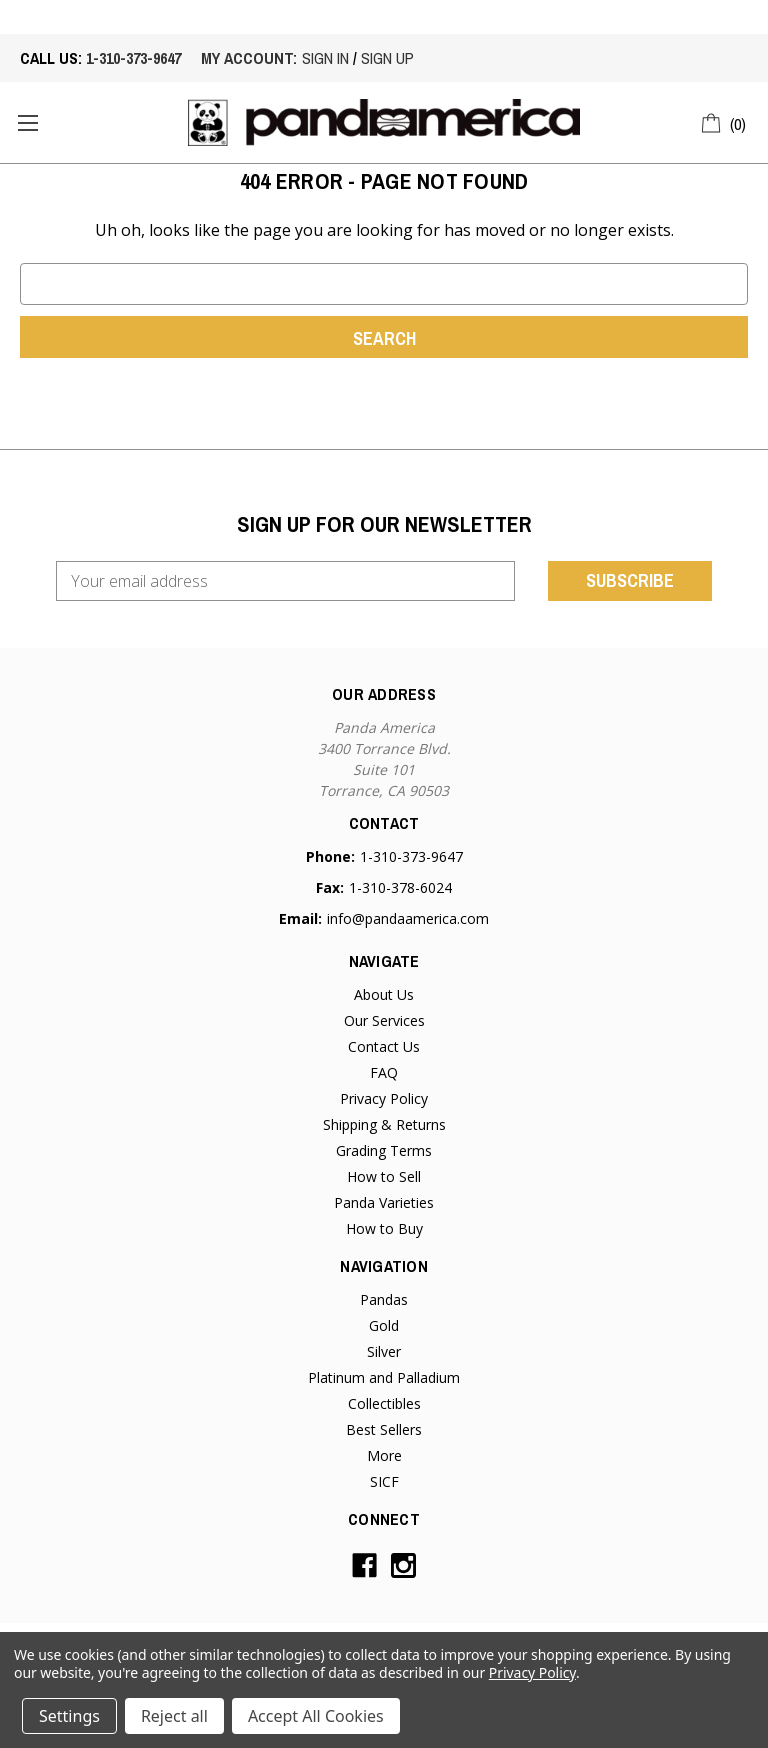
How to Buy (384, 1228)
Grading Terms (384, 1150)
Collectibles (384, 1403)
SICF (384, 1481)
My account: (249, 58)
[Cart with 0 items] (724, 121)
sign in (325, 58)
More (384, 1455)
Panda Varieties (384, 1202)
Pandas (384, 1299)
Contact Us (384, 1046)
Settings (69, 1716)
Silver (384, 1351)
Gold (384, 1325)
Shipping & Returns (384, 1124)
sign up (387, 58)
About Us (384, 994)
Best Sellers (384, 1429)
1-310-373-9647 (133, 58)
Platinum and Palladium (384, 1377)
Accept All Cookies (316, 1716)
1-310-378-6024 (400, 887)
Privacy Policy (384, 1098)
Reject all (174, 1716)
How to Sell (384, 1176)
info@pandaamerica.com (408, 918)
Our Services (384, 1020)
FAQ (384, 1072)
